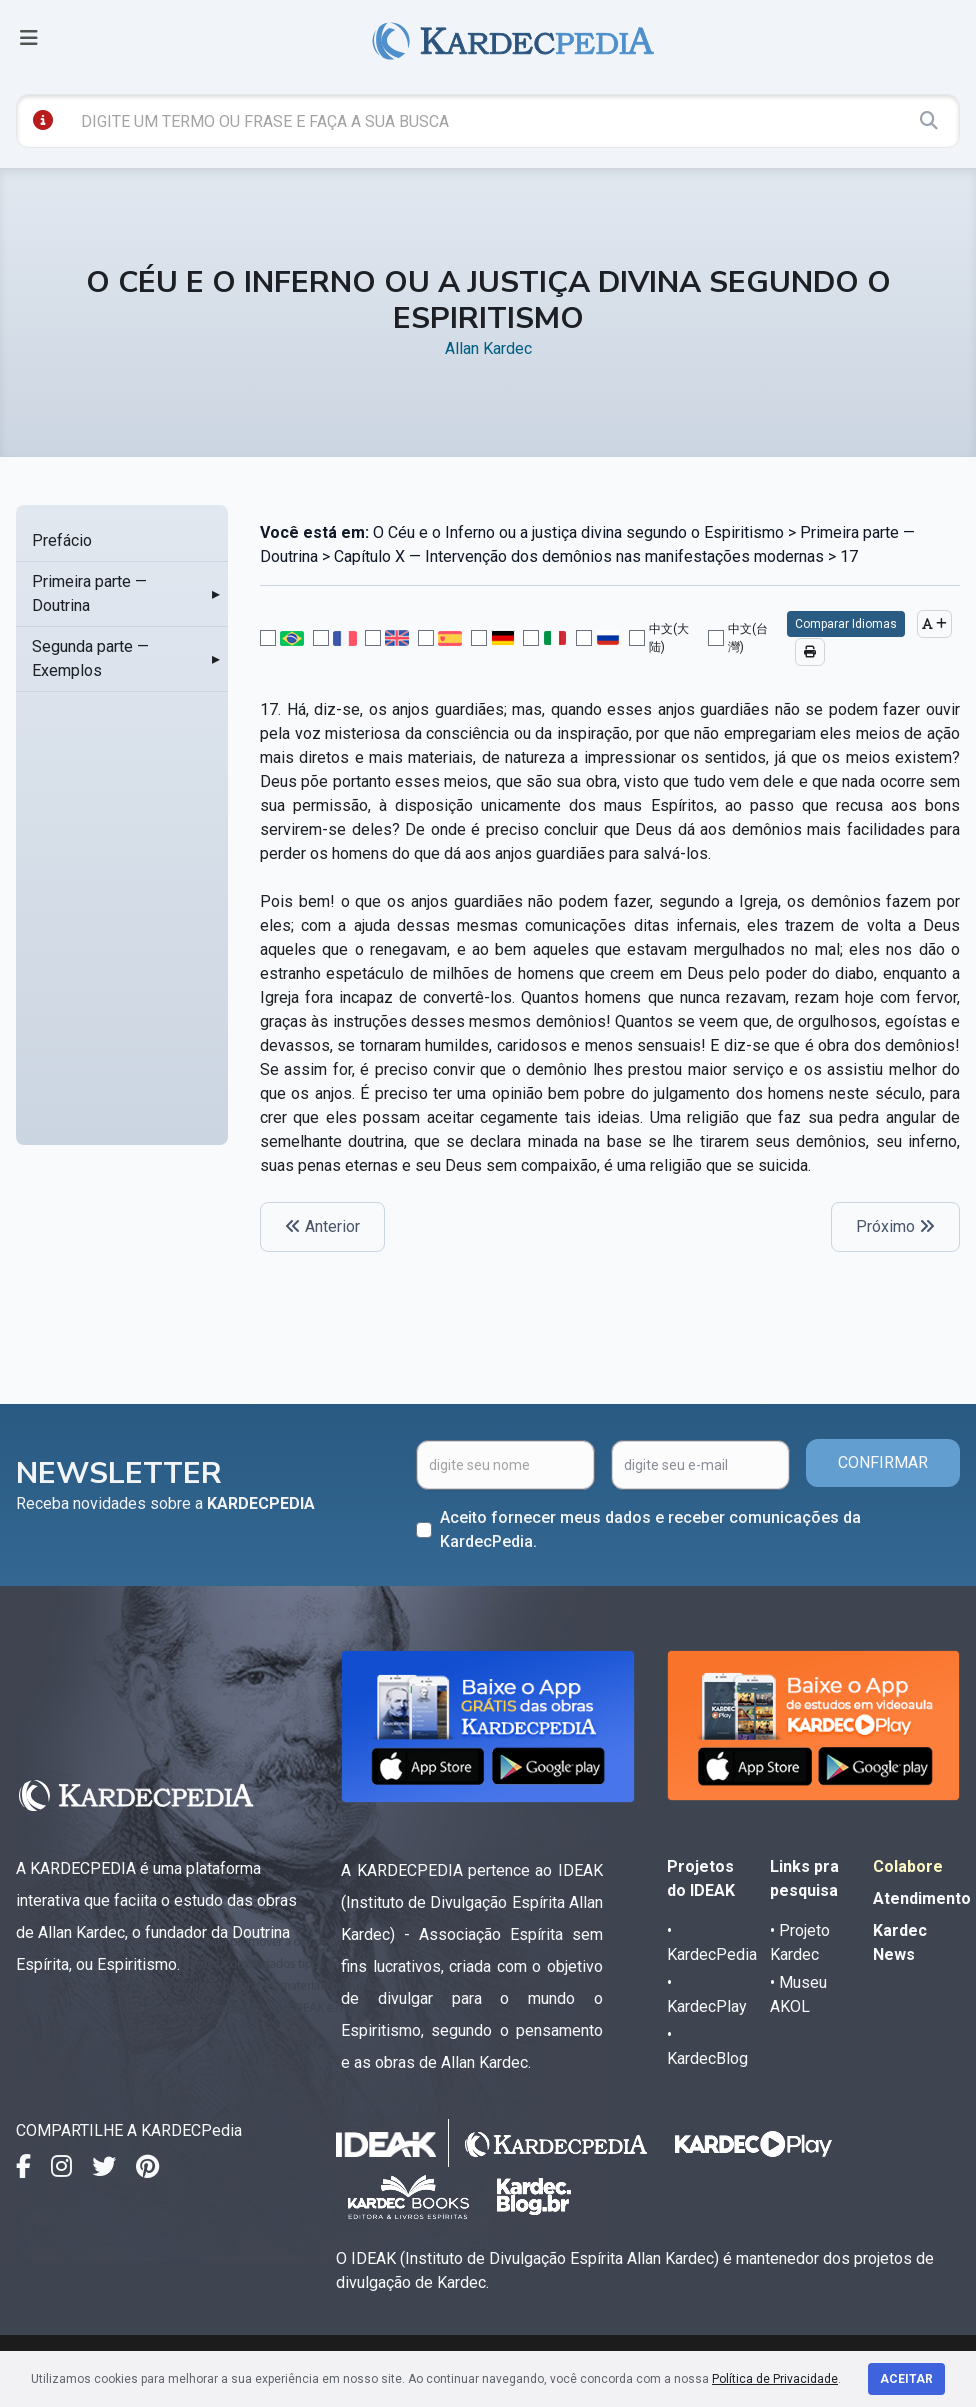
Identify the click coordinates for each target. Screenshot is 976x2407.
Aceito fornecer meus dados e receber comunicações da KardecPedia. (650, 1529)
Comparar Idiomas (846, 624)
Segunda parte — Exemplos (90, 658)
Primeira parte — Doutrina (89, 593)
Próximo (895, 1226)
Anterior (322, 1226)
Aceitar (906, 2379)
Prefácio (62, 540)
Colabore (908, 1866)
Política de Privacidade (775, 2379)
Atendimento (922, 1898)
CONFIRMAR (883, 1462)
